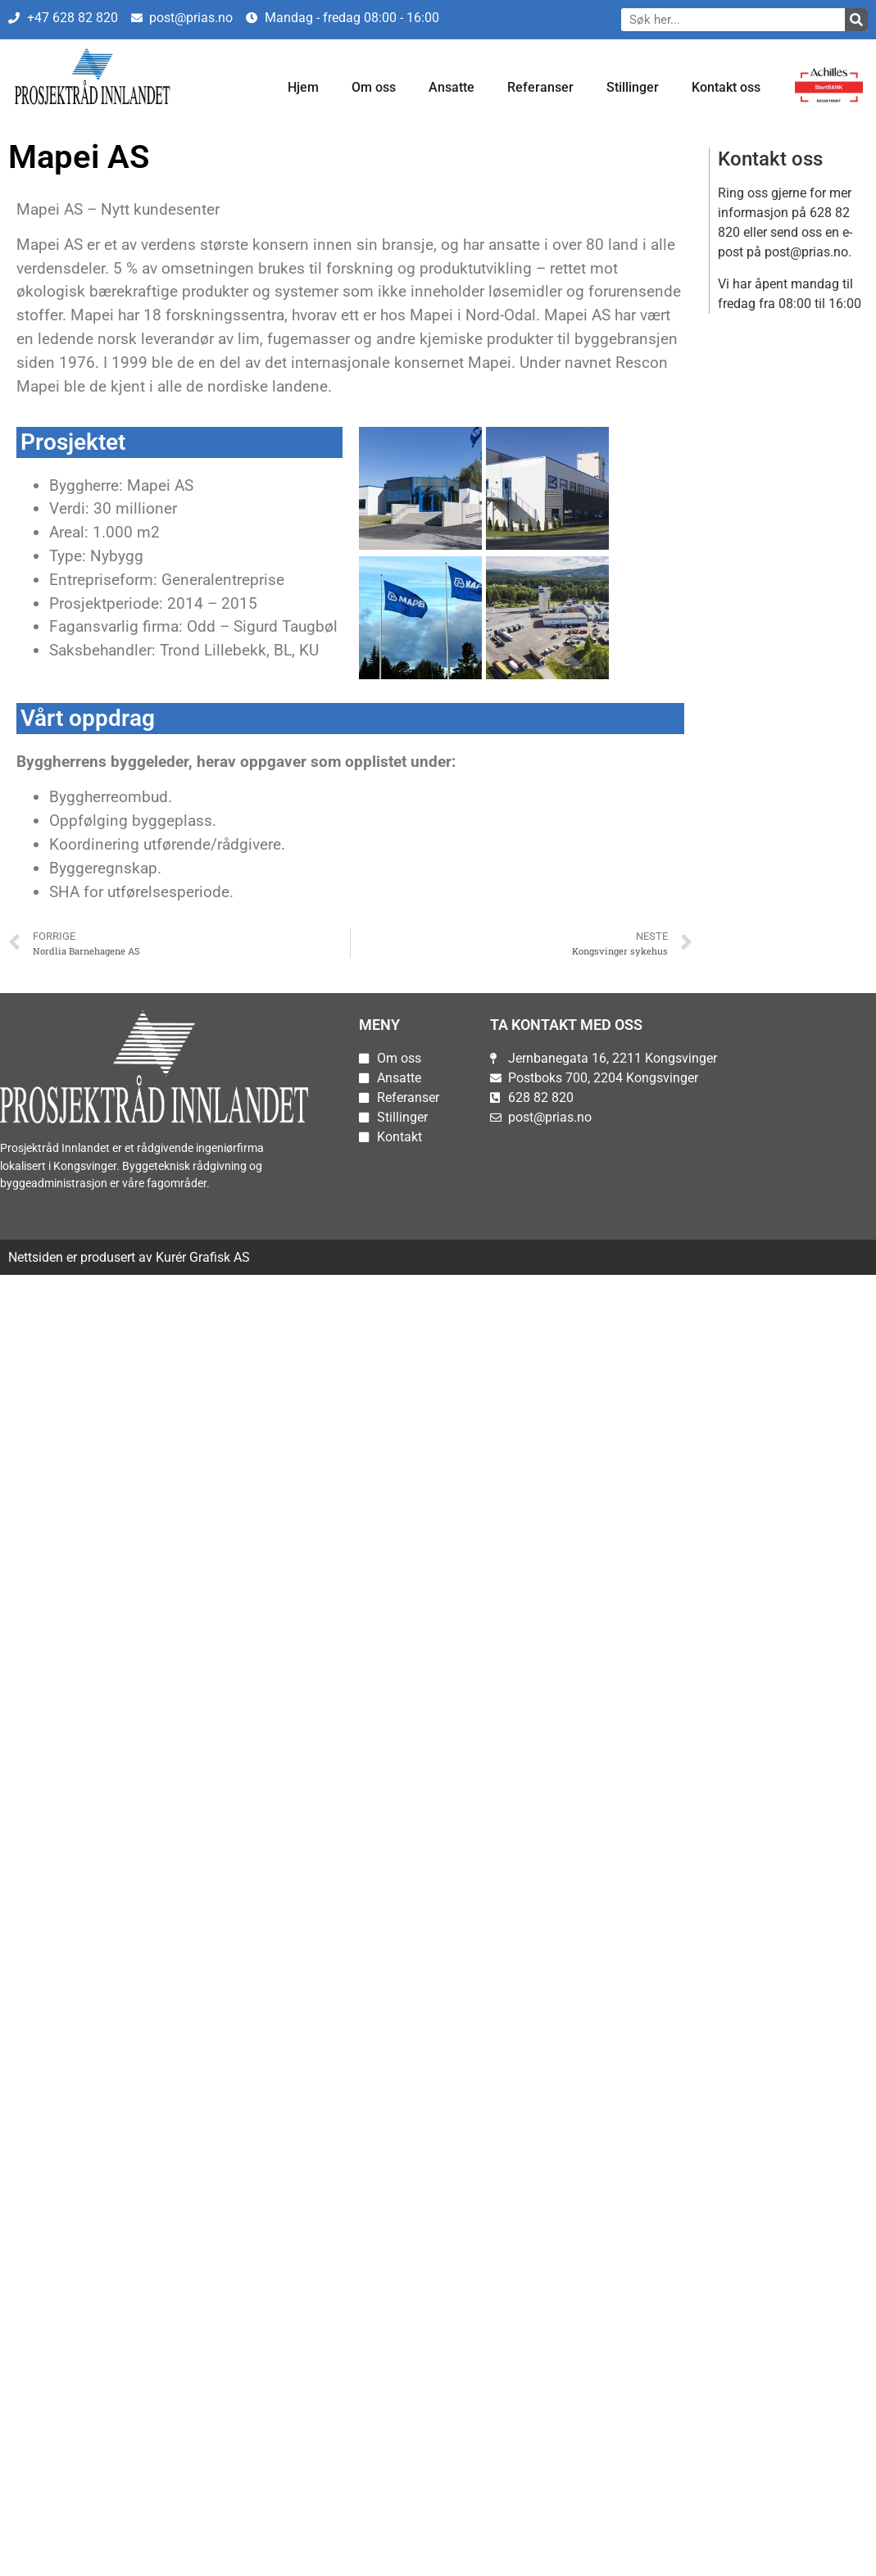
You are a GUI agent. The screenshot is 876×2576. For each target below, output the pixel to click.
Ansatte (451, 87)
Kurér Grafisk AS (203, 1257)
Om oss (374, 87)
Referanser (540, 87)
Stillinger (632, 87)
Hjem (303, 87)
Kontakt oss (726, 87)
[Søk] (856, 19)
